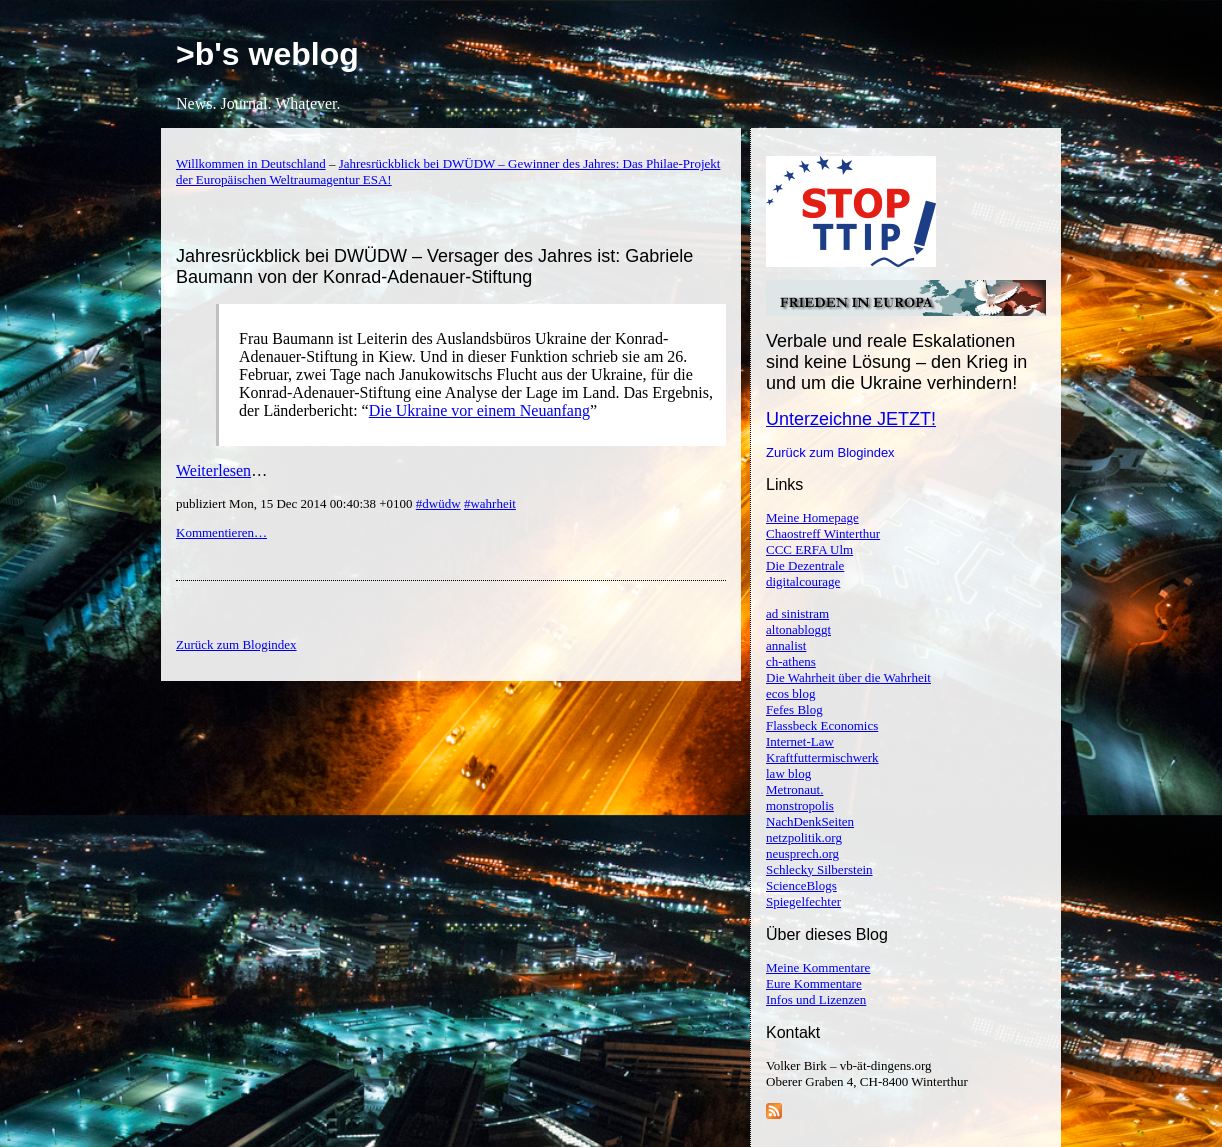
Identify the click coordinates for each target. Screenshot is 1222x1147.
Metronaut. (794, 789)
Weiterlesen (213, 470)
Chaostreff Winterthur (823, 533)
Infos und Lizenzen (816, 999)
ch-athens (791, 661)
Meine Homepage (812, 517)
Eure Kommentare (814, 983)
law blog (788, 773)
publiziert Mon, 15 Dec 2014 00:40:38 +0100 (296, 503)
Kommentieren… (221, 532)
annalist (786, 645)
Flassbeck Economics (822, 725)
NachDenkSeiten (810, 821)
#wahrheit (490, 503)
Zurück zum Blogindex (830, 452)
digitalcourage (803, 581)
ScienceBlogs (801, 885)
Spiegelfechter (803, 901)
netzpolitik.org (804, 837)
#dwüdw (438, 503)
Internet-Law (800, 741)
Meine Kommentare (818, 967)
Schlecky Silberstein (819, 869)
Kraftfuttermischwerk (822, 757)
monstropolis (800, 805)
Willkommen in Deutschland (251, 163)
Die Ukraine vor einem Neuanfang (479, 410)
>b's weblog (267, 54)
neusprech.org (802, 853)
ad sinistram (797, 613)
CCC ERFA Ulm (809, 549)
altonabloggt (798, 629)
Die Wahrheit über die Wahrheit (848, 677)
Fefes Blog (794, 709)
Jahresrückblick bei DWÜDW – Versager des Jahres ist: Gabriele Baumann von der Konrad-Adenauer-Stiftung (434, 266)
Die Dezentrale (805, 565)
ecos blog (790, 693)
